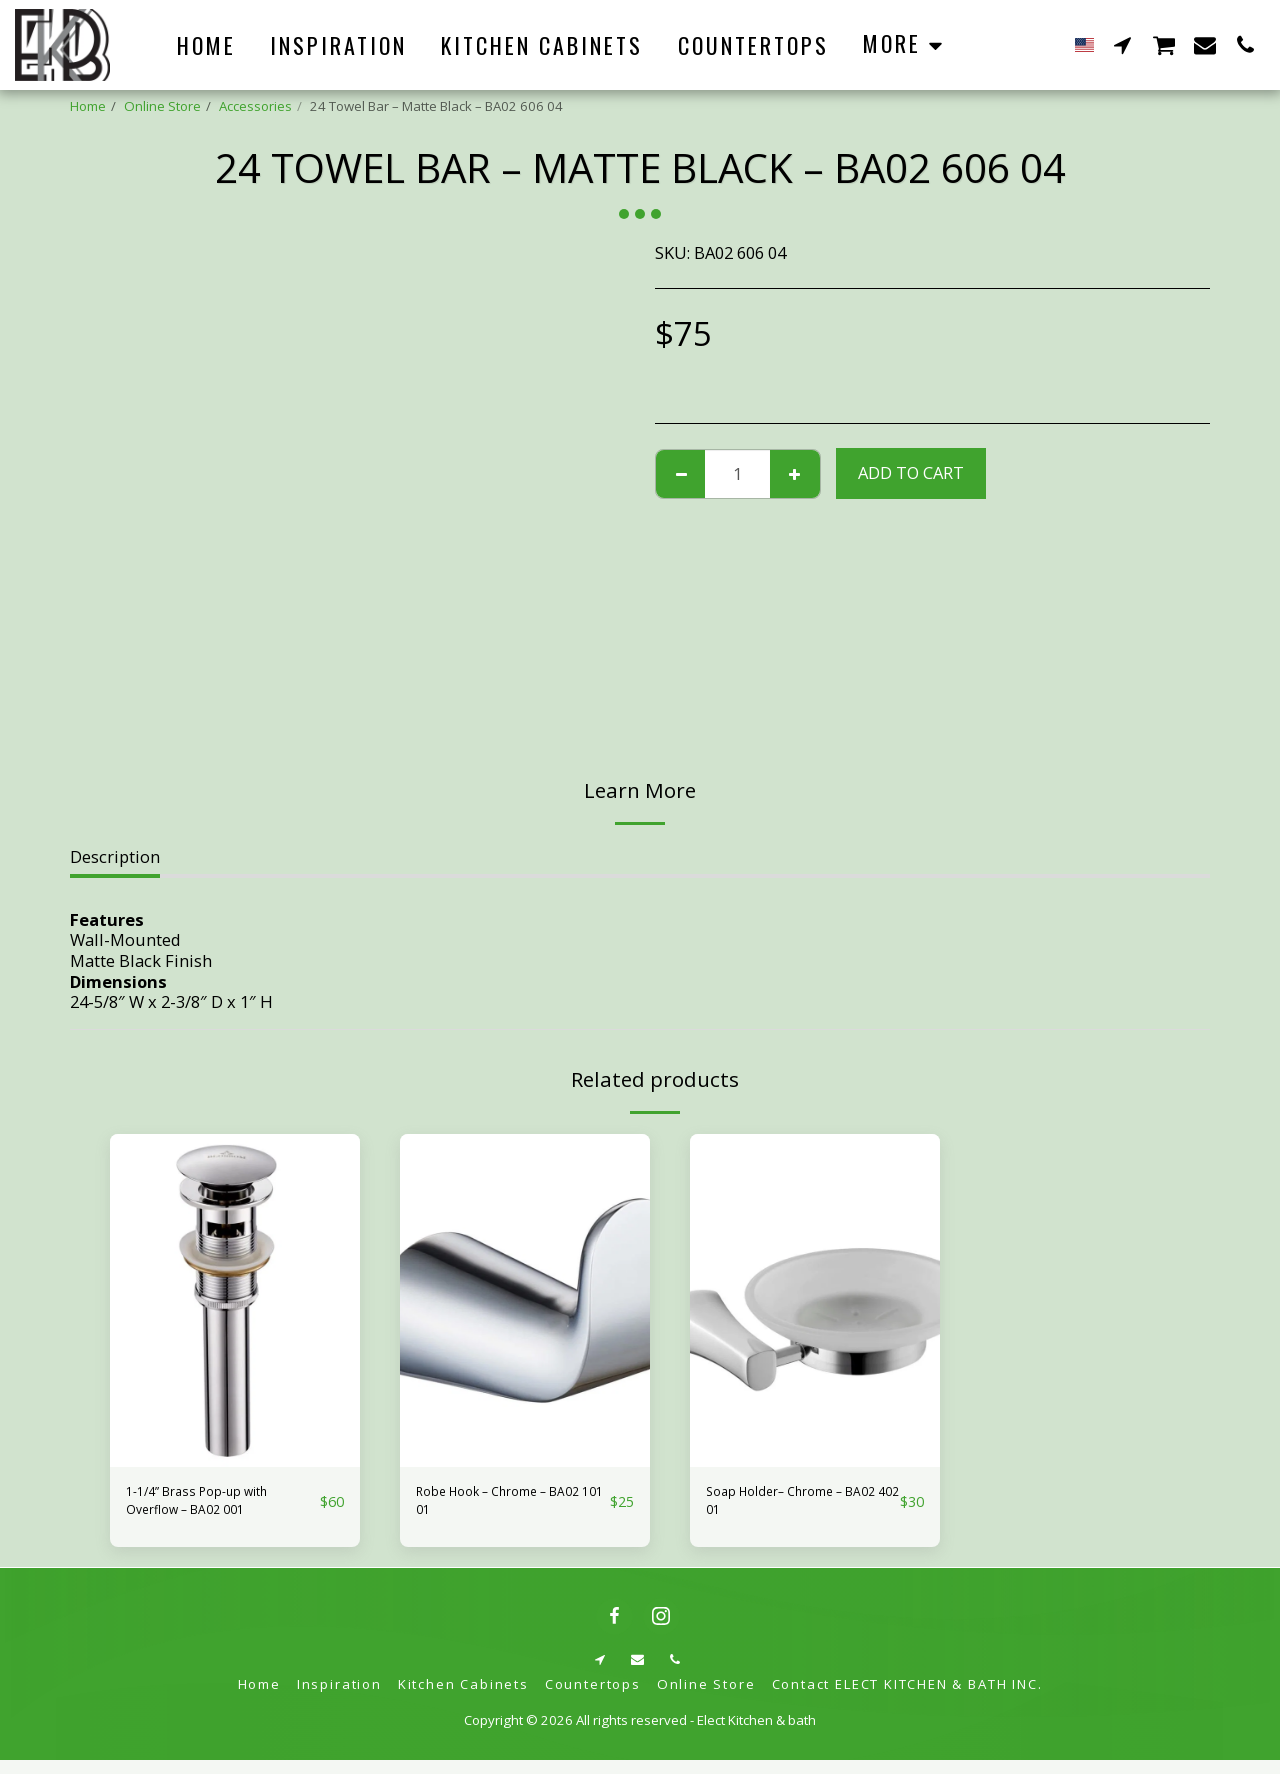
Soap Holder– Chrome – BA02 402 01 (798, 1507)
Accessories (255, 106)
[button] (1123, 44)
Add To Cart (911, 472)
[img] (235, 1300)
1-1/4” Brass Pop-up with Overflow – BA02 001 (221, 1507)
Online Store (162, 106)
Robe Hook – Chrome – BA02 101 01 (504, 1507)
